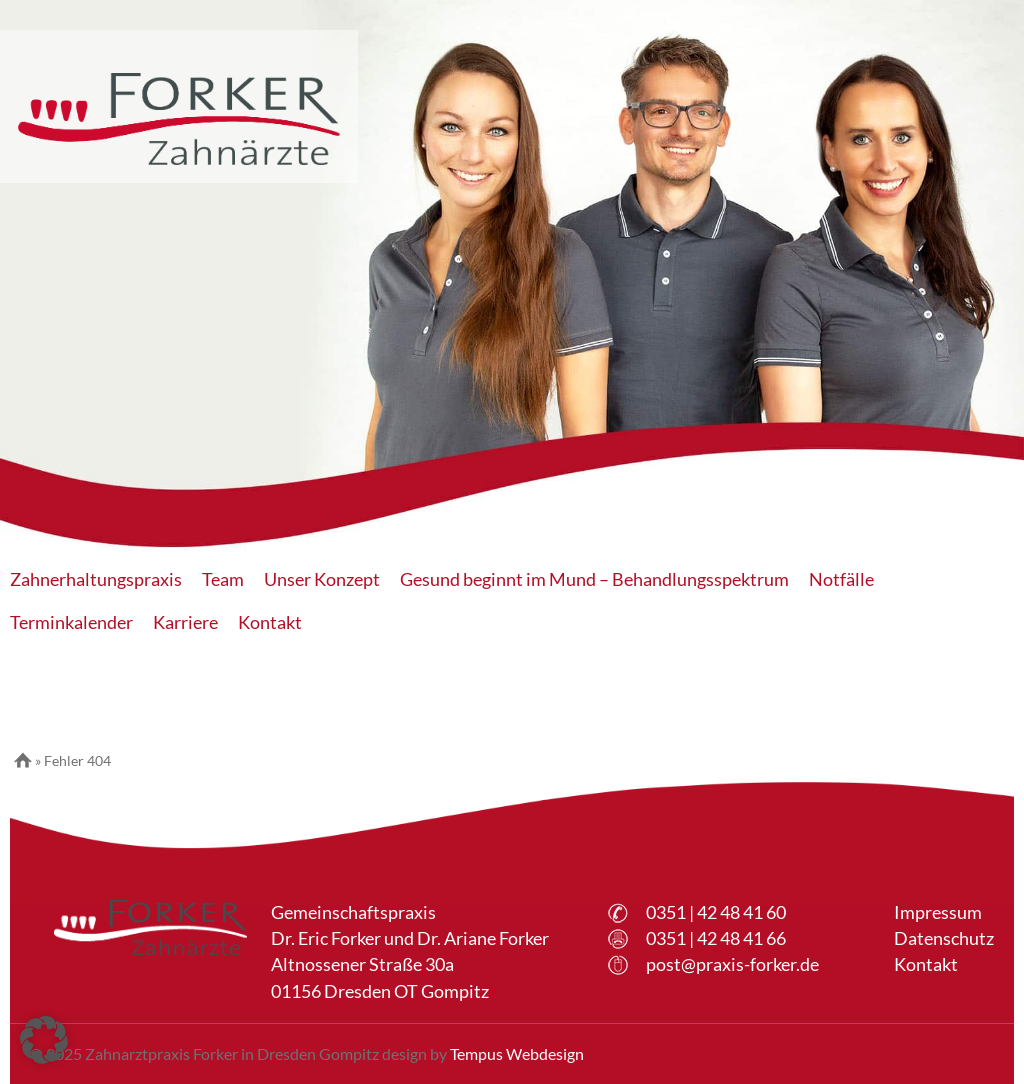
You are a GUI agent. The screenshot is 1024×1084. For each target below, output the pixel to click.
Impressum (938, 912)
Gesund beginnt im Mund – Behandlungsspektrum (594, 579)
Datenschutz (944, 938)
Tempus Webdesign (517, 1053)
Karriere (185, 622)
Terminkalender (71, 622)
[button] (44, 1040)
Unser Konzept (322, 579)
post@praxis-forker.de (732, 964)
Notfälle (841, 579)
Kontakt (270, 622)
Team (223, 579)
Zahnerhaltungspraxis (96, 579)
